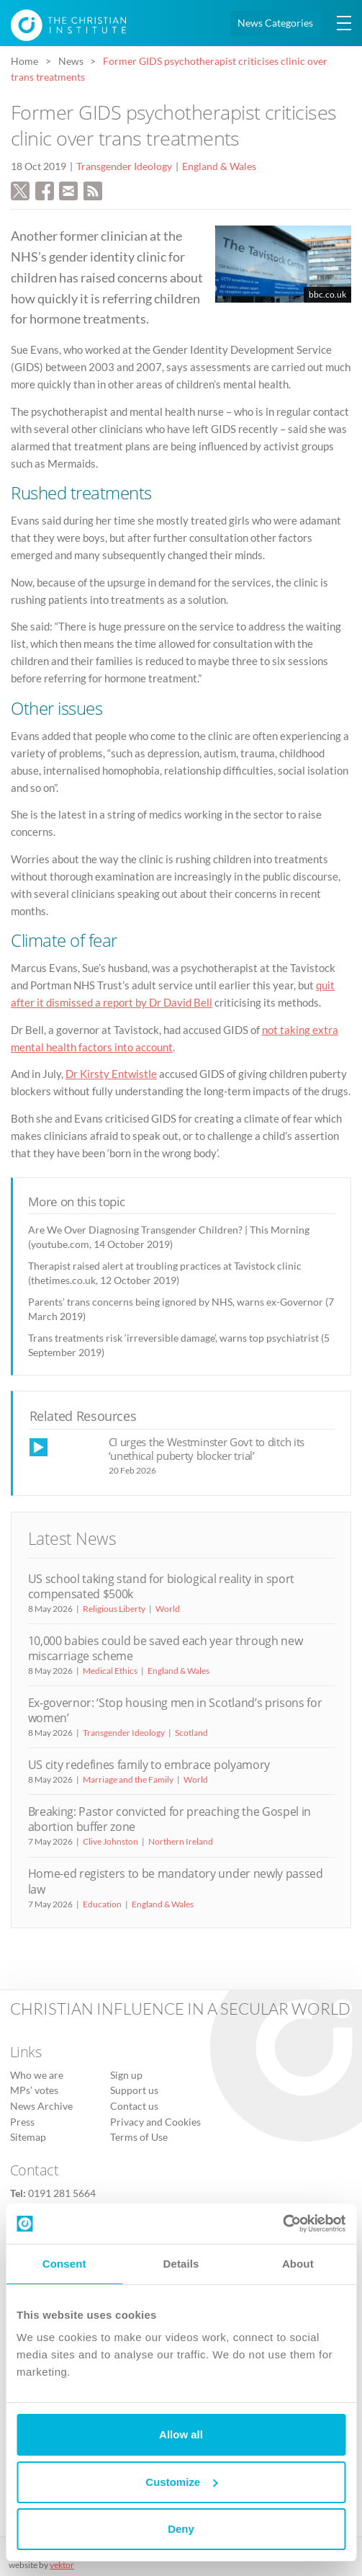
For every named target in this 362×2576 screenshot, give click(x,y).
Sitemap (28, 2137)
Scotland (191, 1732)
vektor (62, 2564)
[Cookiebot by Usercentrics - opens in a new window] (282, 2223)
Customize (181, 2482)
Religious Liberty (114, 1608)
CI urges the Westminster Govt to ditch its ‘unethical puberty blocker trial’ (207, 1449)
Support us (134, 2090)
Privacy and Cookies (155, 2122)
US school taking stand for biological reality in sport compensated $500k (161, 1586)
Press (22, 2122)
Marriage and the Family (128, 1779)
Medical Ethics (110, 1670)
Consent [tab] (64, 2264)
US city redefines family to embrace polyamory (149, 1765)
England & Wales (219, 166)
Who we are (36, 2075)
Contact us (134, 2106)
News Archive (41, 2106)
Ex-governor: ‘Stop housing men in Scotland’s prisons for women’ (175, 1710)
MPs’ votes (34, 2090)
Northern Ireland (180, 1841)
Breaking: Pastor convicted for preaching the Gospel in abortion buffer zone (170, 1819)
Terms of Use (139, 2137)
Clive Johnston (110, 1841)
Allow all (181, 2434)
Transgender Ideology (124, 166)
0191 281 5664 (62, 2193)
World (167, 1608)
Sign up (126, 2075)
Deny (181, 2529)
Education (102, 1904)
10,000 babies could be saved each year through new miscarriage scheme (165, 1648)
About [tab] (298, 2264)
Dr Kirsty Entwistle (111, 1073)
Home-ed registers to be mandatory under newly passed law (175, 1881)
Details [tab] (181, 2264)
